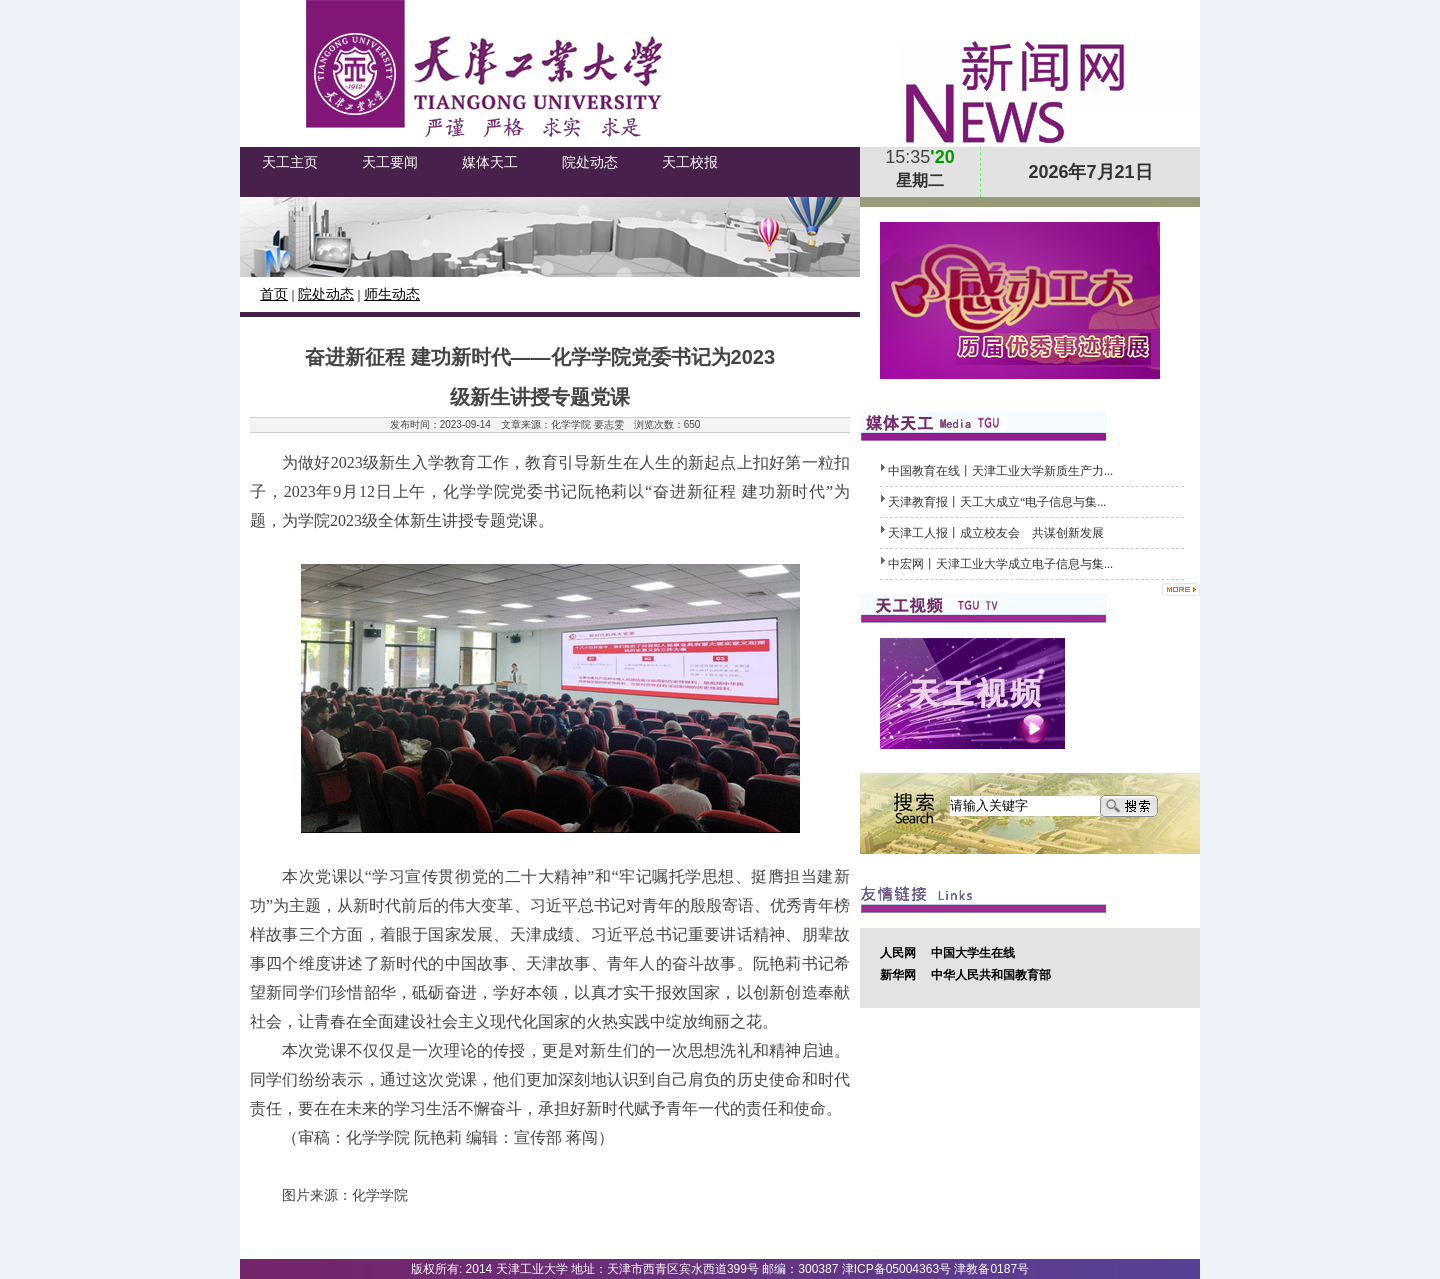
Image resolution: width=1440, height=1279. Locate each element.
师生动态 (392, 294)
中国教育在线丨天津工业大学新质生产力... (1000, 471)
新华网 (898, 975)
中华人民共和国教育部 (991, 975)
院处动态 (326, 294)
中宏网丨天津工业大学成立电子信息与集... (1000, 564)
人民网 (898, 953)
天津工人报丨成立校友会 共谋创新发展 (996, 533)
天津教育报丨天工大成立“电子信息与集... (997, 502)
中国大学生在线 (973, 953)
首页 (274, 294)
